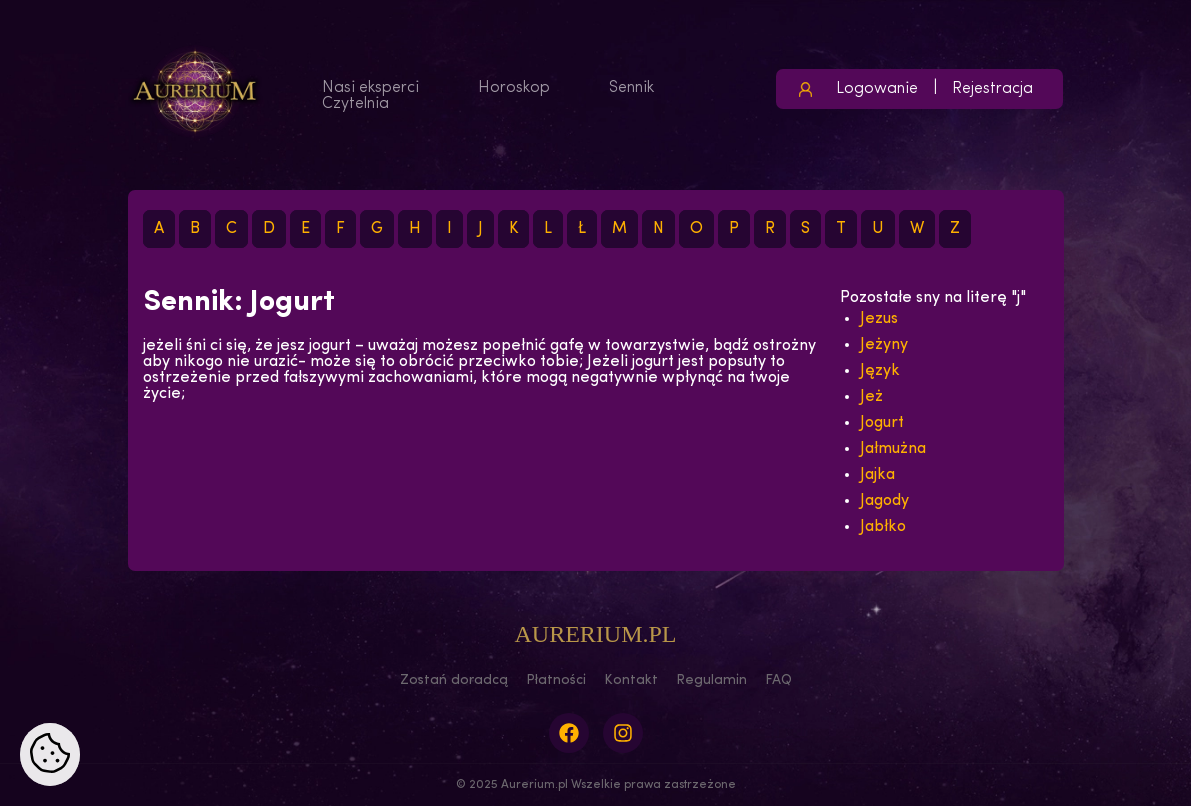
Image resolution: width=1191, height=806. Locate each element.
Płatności (556, 680)
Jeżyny (884, 345)
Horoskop (514, 88)
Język (880, 371)
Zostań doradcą (454, 680)
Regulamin (711, 680)
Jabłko (883, 527)
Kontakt (631, 680)
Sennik (631, 88)
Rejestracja (992, 89)
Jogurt (882, 423)
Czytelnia (355, 104)
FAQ (778, 680)
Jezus (879, 319)
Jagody (884, 501)
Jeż (871, 397)
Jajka (877, 475)
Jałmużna (893, 449)
